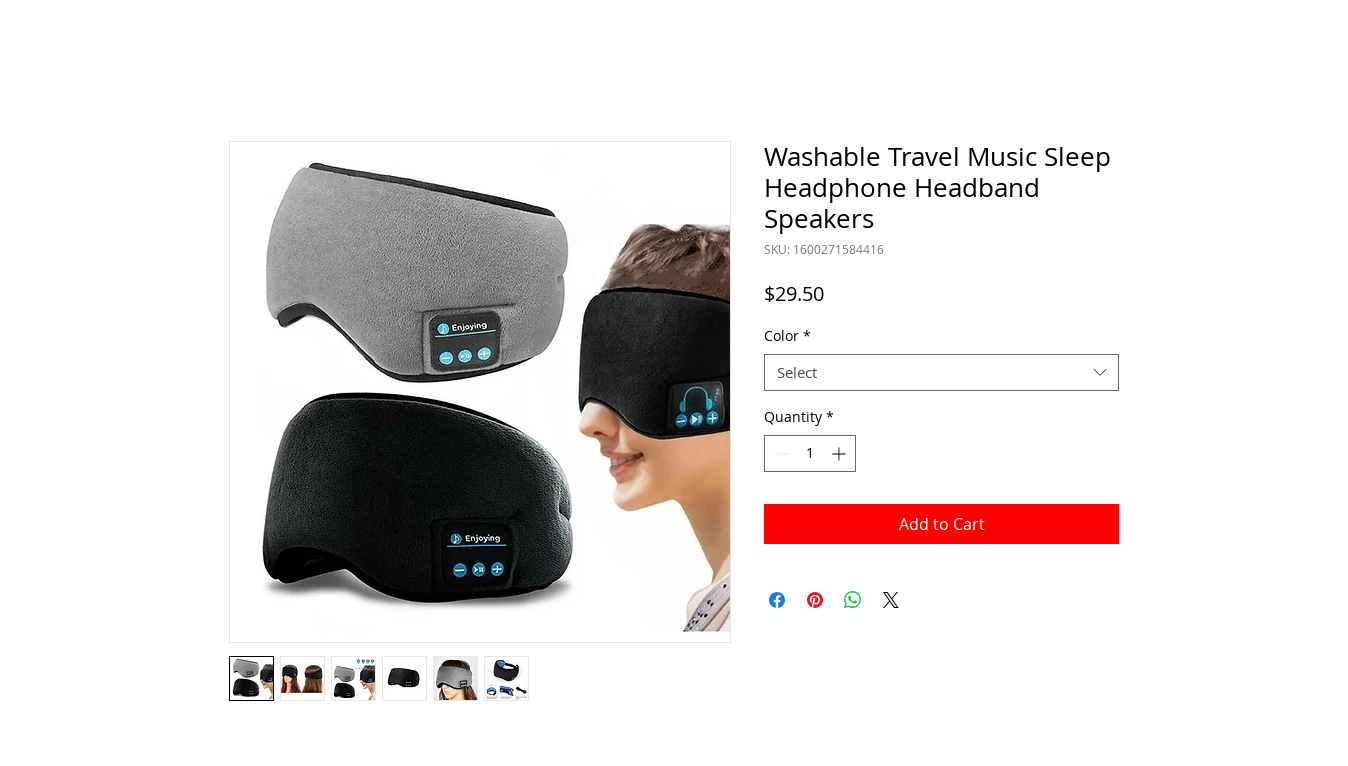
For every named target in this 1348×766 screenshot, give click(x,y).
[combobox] (941, 373)
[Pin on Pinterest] (815, 600)
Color (787, 336)
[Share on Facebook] (777, 600)
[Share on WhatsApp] (853, 600)
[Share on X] (891, 600)
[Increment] (840, 453)
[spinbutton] (810, 453)
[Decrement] (779, 453)
